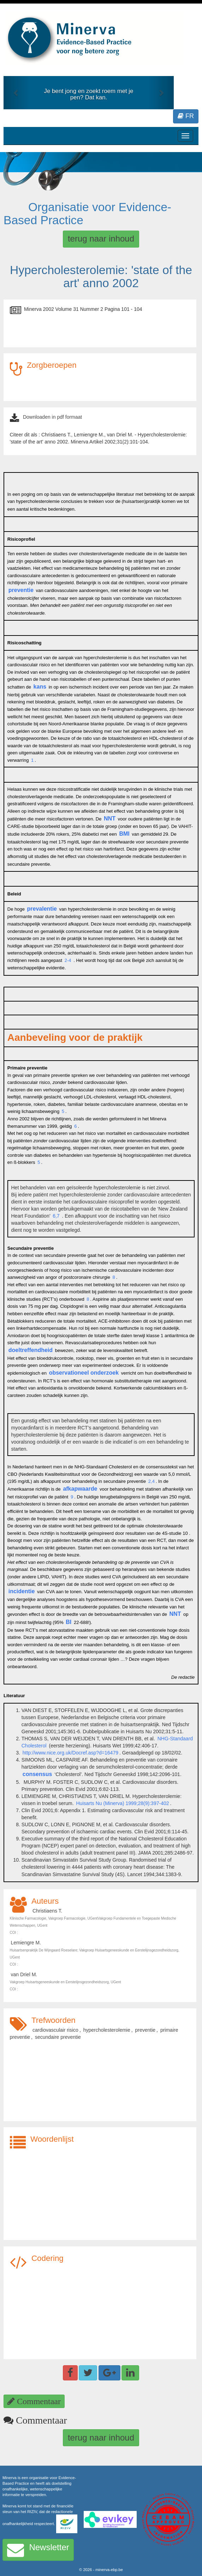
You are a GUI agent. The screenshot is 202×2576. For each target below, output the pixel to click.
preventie (21, 590)
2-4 (67, 960)
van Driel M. (24, 1974)
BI (68, 1622)
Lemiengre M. (26, 1942)
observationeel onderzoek (84, 1373)
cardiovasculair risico (55, 2030)
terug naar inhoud (101, 238)
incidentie (21, 1591)
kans (40, 687)
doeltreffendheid (30, 1350)
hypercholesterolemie (106, 2030)
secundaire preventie (58, 2037)
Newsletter (38, 2549)
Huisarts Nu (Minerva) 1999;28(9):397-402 (122, 1803)
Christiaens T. (47, 1911)
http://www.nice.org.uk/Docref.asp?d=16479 (70, 1753)
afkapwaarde (80, 1489)
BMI (124, 834)
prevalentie (42, 909)
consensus (37, 1774)
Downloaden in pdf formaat (52, 417)
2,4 (151, 1481)
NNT (109, 819)
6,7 (56, 1216)
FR (186, 116)
